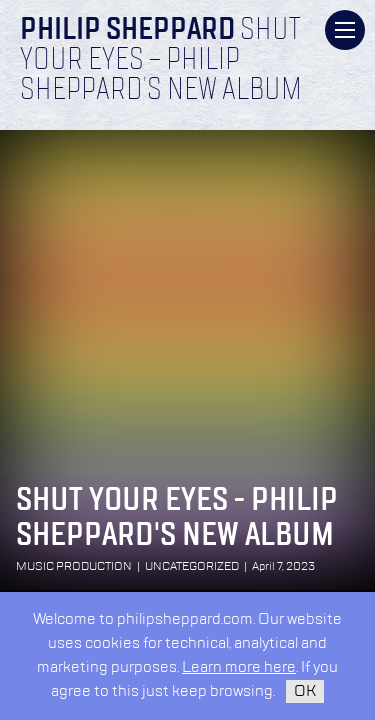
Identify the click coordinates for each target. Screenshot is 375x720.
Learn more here (239, 667)
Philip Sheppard (127, 31)
